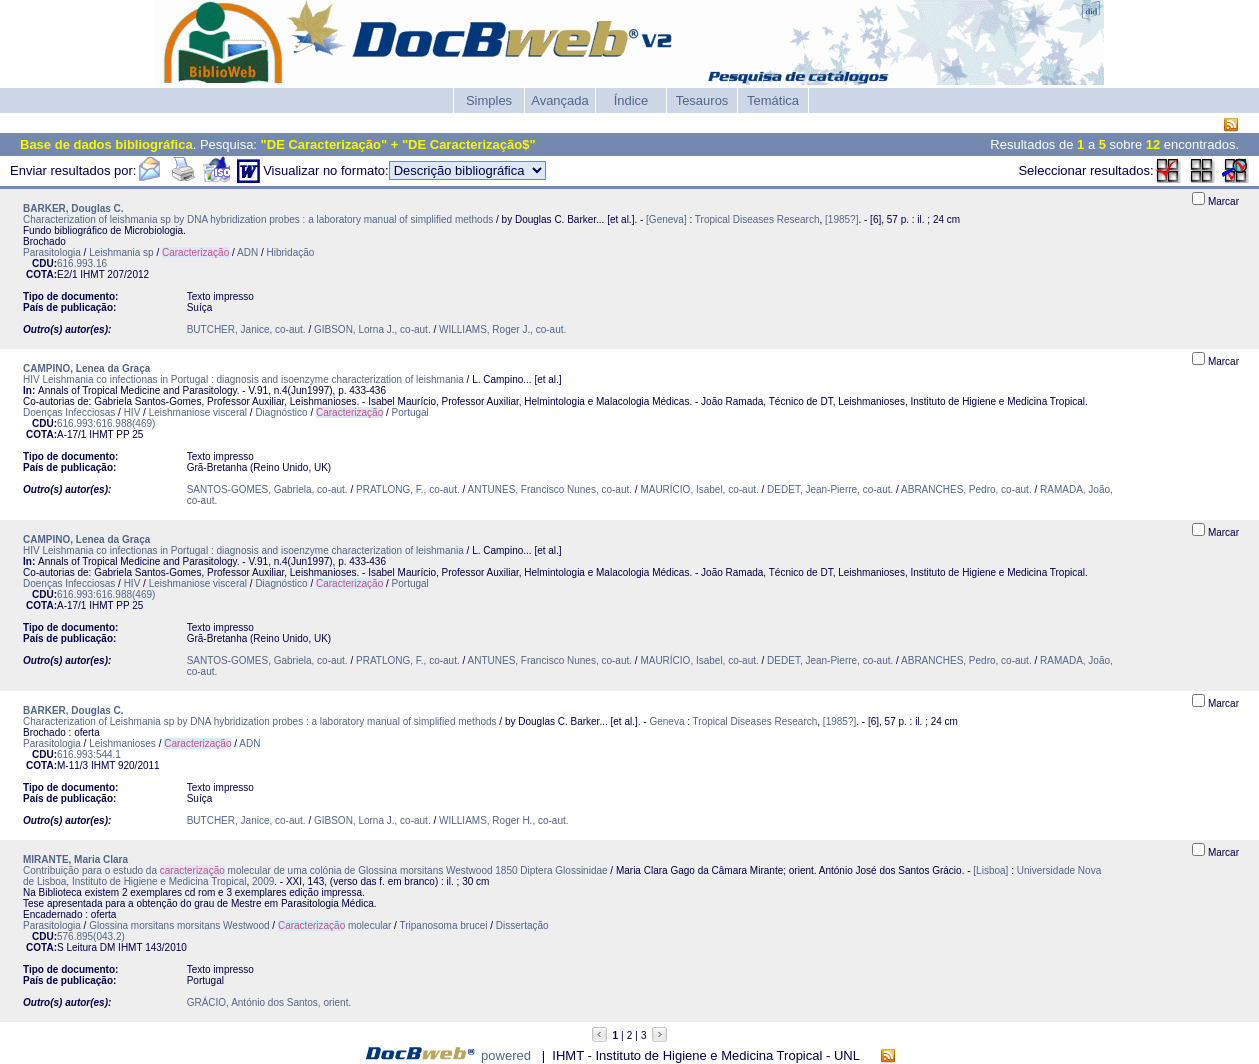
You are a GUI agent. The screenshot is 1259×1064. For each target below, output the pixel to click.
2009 (263, 881)
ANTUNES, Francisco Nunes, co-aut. (550, 489)
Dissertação (522, 925)
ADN (247, 252)
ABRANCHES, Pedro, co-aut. (966, 489)
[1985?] (841, 219)
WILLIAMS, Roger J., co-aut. (502, 329)
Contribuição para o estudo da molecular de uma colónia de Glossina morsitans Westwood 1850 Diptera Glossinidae (315, 870)
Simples (489, 100)
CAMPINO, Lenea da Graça (86, 368)
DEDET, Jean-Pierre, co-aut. (830, 489)
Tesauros (702, 100)
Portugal (410, 412)
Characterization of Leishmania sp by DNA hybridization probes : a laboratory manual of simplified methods (260, 721)
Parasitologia (52, 252)
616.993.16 (82, 263)
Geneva (666, 721)
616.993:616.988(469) (106, 423)
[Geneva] (666, 219)
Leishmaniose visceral (198, 412)
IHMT (92, 274)
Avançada (560, 100)
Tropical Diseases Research (757, 219)
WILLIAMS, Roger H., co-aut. (504, 820)
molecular (334, 925)
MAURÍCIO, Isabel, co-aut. (699, 489)
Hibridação (291, 252)
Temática (773, 100)
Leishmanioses (122, 743)
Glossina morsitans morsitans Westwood (179, 925)
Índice (631, 100)
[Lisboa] (990, 870)
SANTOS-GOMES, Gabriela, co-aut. (267, 489)
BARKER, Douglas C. (73, 208)
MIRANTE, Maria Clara (75, 859)
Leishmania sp (121, 252)
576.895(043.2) (91, 936)
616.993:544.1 (89, 754)
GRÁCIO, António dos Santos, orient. (269, 1002)
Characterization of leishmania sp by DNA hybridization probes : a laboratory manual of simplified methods (258, 219)
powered (506, 1055)
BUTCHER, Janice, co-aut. (246, 329)
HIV (132, 412)
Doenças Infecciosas (69, 412)
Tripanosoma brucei (444, 925)
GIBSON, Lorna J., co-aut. (372, 329)
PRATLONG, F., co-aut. (408, 489)
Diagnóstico (281, 412)
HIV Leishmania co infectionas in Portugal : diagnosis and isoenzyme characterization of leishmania (243, 379)
